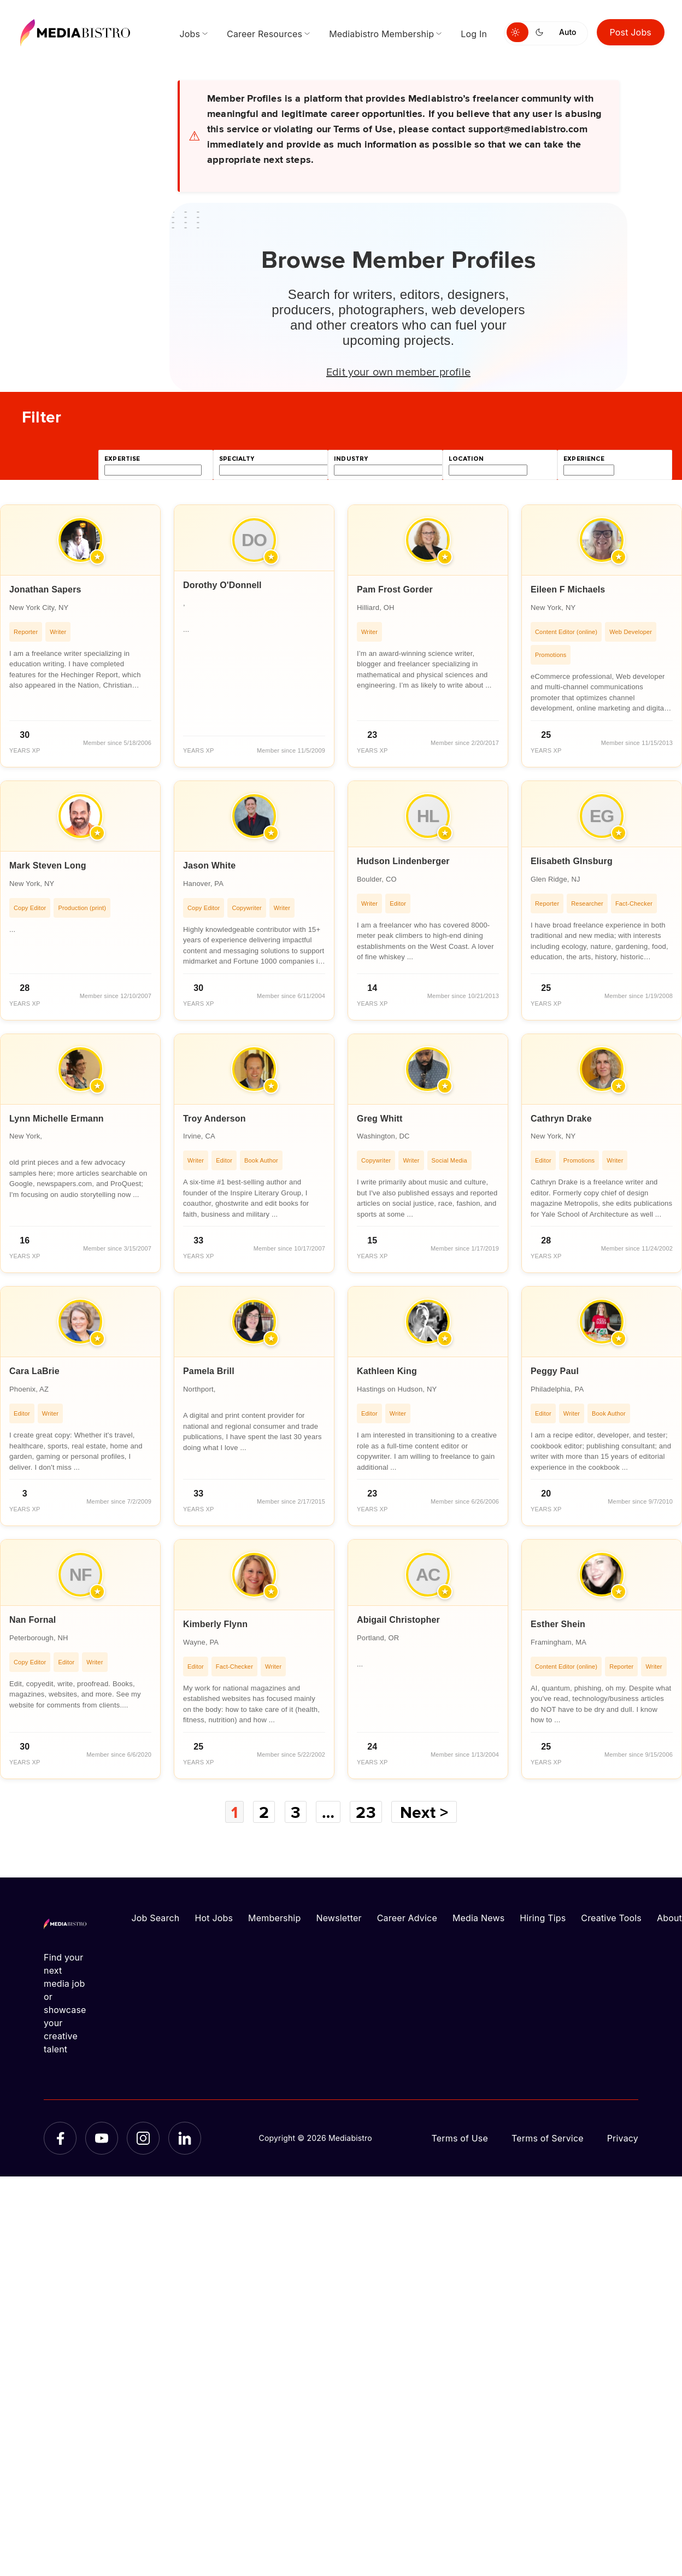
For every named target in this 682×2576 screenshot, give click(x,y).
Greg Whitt (380, 1118)
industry (351, 459)
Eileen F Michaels (568, 589)
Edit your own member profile (398, 371)
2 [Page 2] (264, 1812)
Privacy (622, 2138)
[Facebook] (60, 2138)
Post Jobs (631, 32)
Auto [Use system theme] (567, 32)
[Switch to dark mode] (541, 32)
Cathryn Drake (561, 1118)
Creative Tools (611, 1917)
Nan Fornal (32, 1619)
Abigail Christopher (398, 1619)
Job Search (156, 1917)
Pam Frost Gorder (395, 589)
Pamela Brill (208, 1371)
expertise (122, 459)
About (669, 1917)
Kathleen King (387, 1371)
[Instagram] (143, 2138)
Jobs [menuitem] (189, 33)
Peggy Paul (555, 1371)
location (466, 459)
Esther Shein (558, 1624)
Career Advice (407, 1917)
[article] (80, 635)
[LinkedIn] (184, 2138)
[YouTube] (101, 2138)
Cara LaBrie (34, 1371)
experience (583, 459)
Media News (478, 1917)
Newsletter (338, 1917)
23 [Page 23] (365, 1812)
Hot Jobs (214, 1917)
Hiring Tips (543, 1917)
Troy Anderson (214, 1118)
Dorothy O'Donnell (222, 585)
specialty (237, 459)
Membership (274, 1917)
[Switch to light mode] (517, 32)
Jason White (209, 865)
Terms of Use (459, 2138)
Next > (424, 1812)
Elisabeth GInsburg (572, 861)
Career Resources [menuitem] (264, 33)
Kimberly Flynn (215, 1624)
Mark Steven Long (47, 865)
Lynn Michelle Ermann (56, 1118)
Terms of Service (547, 2138)
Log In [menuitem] (474, 33)
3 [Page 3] (296, 1812)
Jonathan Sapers (45, 589)
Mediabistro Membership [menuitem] (381, 33)
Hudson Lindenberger (403, 861)
